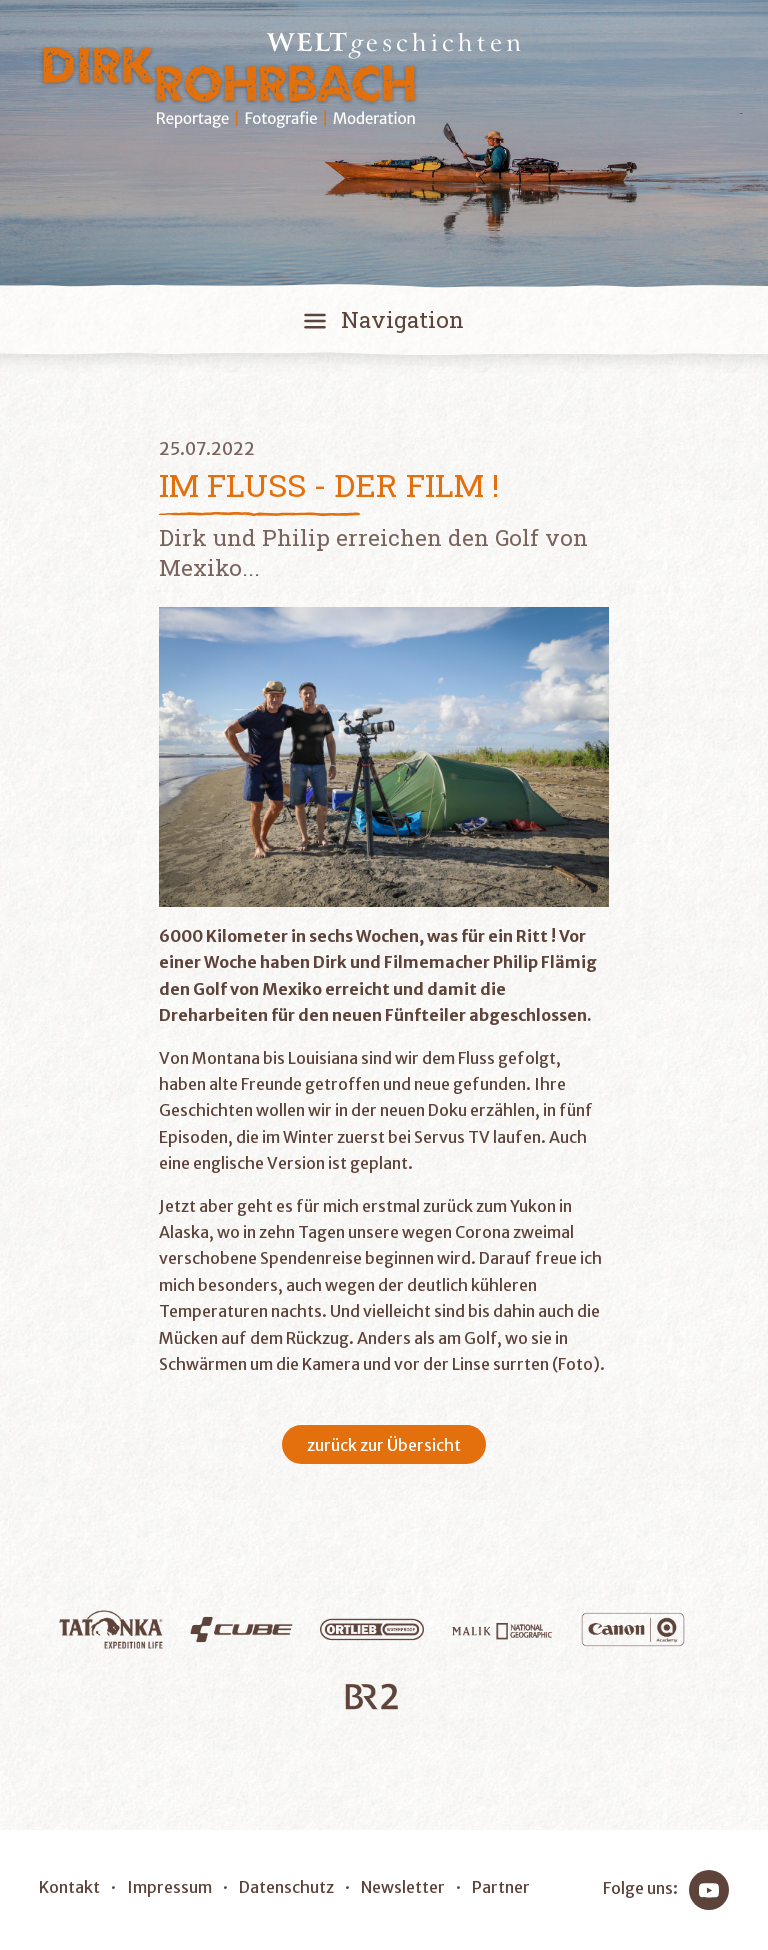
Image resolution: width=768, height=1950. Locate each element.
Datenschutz (286, 1887)
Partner (501, 1887)
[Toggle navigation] (384, 324)
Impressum (169, 1887)
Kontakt (69, 1887)
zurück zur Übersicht (384, 1445)
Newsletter (403, 1887)
